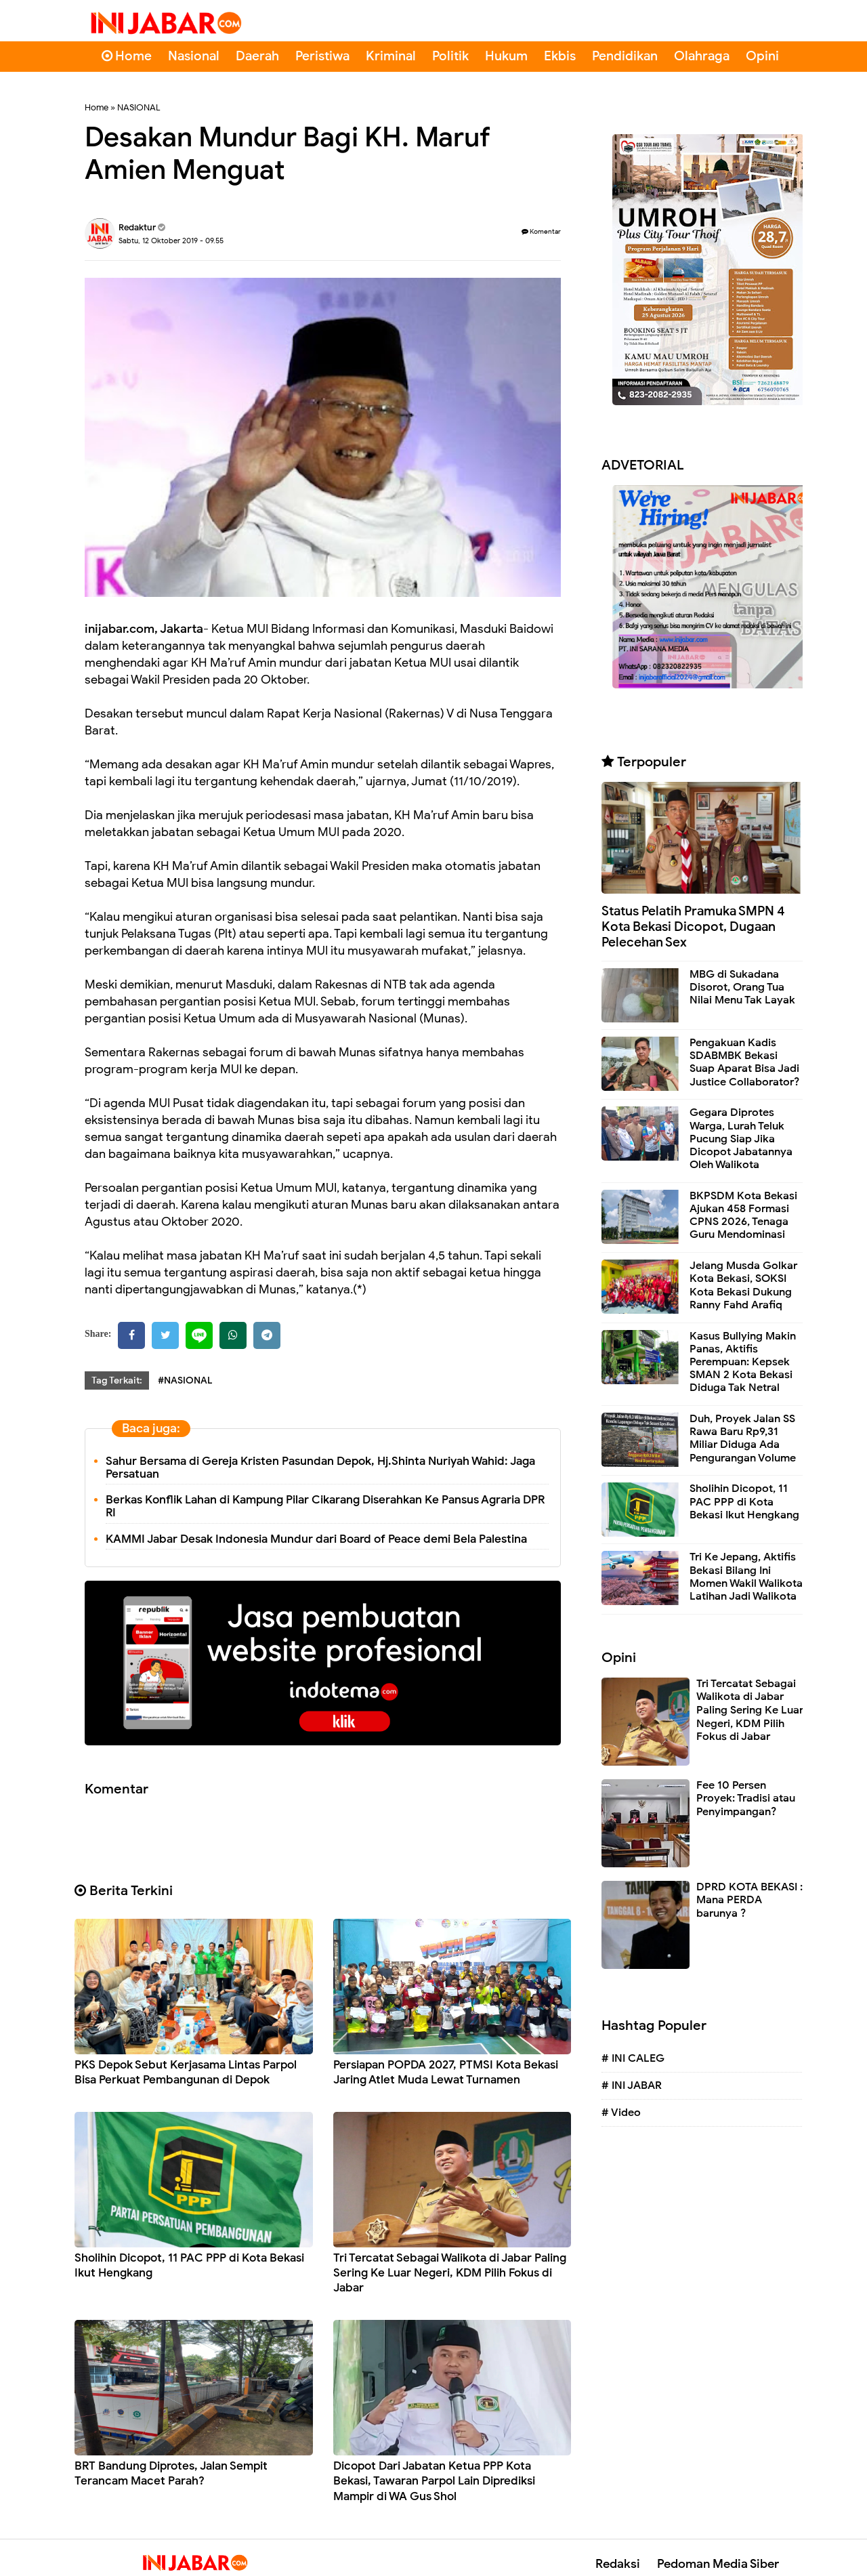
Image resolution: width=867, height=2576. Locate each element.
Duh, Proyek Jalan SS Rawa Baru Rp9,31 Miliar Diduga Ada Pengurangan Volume (743, 1438)
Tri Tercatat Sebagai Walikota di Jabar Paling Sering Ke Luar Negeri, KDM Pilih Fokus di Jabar (449, 2273)
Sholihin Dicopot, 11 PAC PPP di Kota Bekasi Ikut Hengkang (744, 1501)
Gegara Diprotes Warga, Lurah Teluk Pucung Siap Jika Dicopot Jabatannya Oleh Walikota (741, 1138)
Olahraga (701, 56)
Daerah (257, 56)
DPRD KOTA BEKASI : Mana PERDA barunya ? (749, 1900)
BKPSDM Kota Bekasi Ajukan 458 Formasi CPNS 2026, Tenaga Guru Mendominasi (743, 1215)
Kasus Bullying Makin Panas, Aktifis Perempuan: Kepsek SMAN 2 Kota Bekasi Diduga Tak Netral (743, 1362)
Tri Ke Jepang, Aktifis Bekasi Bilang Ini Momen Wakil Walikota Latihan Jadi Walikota (746, 1576)
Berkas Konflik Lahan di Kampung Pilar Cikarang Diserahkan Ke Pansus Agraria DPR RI (325, 1506)
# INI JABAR (631, 2085)
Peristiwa (322, 56)
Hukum (506, 56)
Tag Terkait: (116, 1380)
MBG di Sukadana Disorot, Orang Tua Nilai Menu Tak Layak (742, 987)
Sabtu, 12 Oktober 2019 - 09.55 (171, 240)
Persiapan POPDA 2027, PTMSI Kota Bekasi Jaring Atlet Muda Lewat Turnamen (445, 2072)
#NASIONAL (185, 1380)
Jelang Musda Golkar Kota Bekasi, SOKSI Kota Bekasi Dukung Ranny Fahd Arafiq (743, 1285)
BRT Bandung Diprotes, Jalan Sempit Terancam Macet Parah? (171, 2473)
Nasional (193, 56)
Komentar (541, 231)
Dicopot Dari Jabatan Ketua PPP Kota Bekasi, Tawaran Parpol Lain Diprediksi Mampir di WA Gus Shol (434, 2481)
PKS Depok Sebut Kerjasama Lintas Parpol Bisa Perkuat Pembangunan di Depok (186, 2072)
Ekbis (560, 56)
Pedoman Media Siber (718, 2563)
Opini (762, 56)
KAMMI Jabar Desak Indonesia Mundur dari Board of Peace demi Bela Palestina (316, 1539)
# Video (621, 2112)
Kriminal (391, 56)
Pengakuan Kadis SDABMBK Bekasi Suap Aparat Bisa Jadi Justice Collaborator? (744, 1062)
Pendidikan (625, 56)
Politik (450, 56)
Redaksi (617, 2563)
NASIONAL (139, 107)
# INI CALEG (632, 2058)
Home (127, 56)
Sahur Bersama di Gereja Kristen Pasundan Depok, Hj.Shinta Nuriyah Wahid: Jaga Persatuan (320, 1467)
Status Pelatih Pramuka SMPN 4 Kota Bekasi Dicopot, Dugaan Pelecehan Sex (693, 926)
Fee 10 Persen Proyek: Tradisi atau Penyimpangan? (745, 1799)
